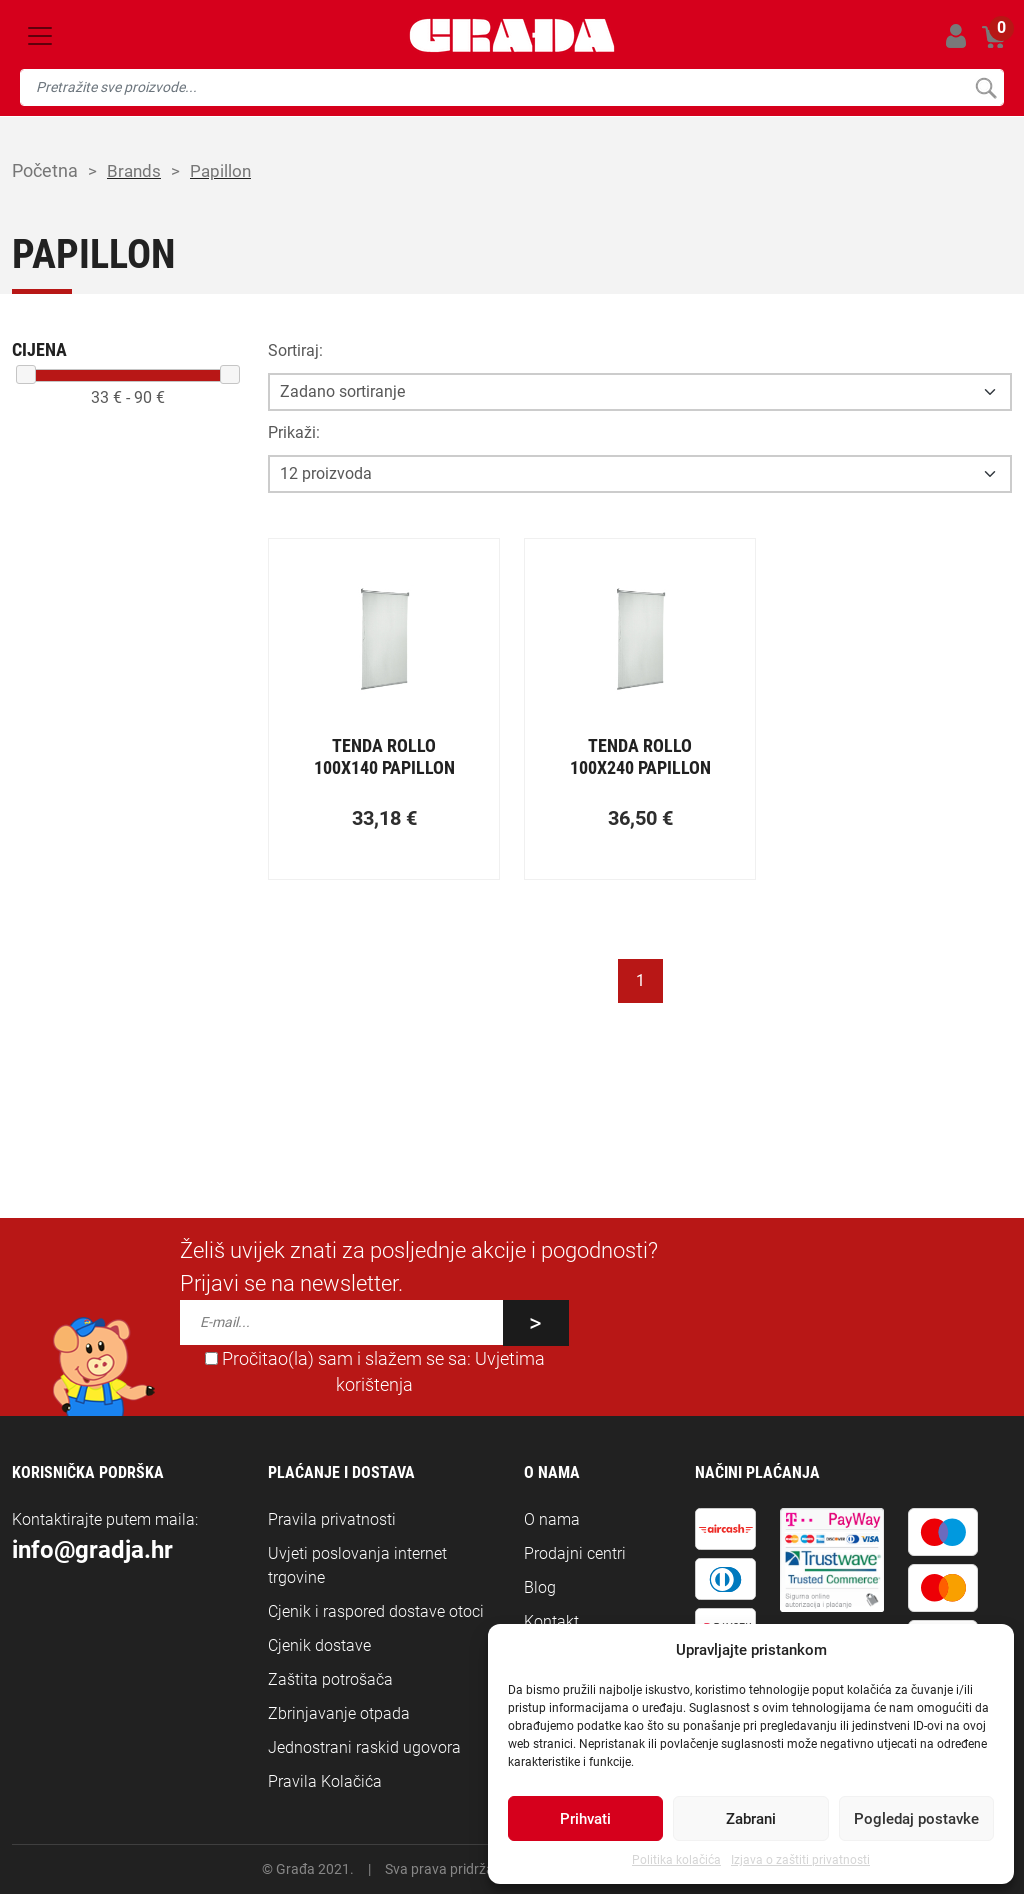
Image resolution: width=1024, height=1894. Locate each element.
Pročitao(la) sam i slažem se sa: (375, 1372)
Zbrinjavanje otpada (339, 1713)
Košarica (994, 32)
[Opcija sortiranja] (640, 392)
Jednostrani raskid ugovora (364, 1747)
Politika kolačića (676, 1860)
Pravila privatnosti (332, 1519)
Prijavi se (955, 35)
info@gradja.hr (92, 1550)
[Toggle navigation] (40, 36)
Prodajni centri (575, 1553)
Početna (45, 170)
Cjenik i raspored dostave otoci (376, 1611)
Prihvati (585, 1819)
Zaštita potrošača (330, 1679)
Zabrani (751, 1819)
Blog (540, 1587)
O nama (552, 1519)
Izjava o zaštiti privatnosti (800, 1860)
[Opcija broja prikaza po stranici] (640, 474)
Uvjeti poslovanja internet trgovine (357, 1565)
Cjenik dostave (319, 1645)
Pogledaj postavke (916, 1819)
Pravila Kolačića (325, 1781)
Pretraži (985, 87)
